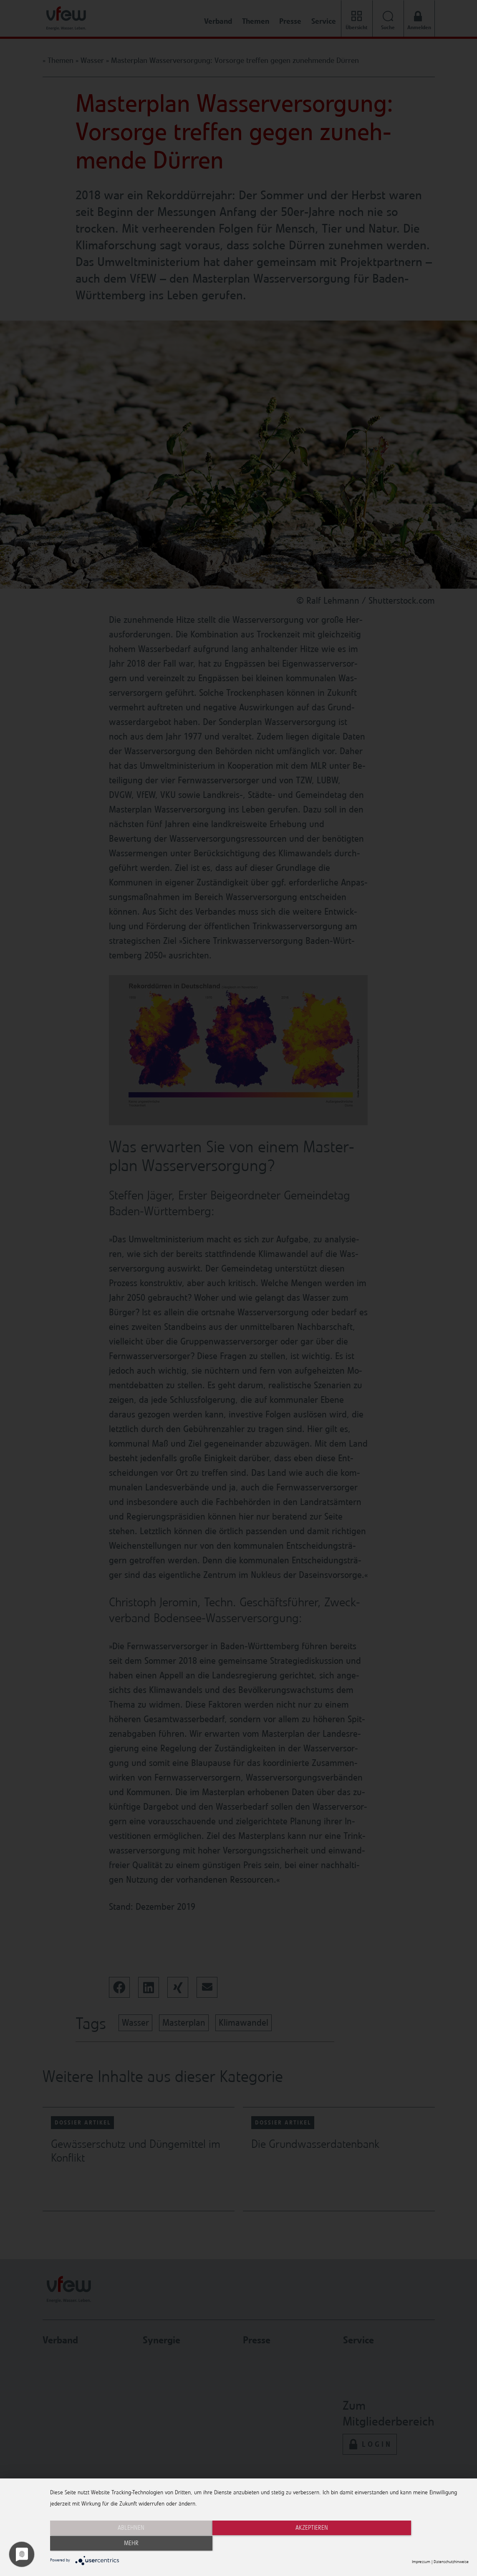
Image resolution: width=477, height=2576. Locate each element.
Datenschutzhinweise (451, 2561)
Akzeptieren (259, 2544)
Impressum (421, 2561)
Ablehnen (112, 2544)
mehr (406, 2544)
